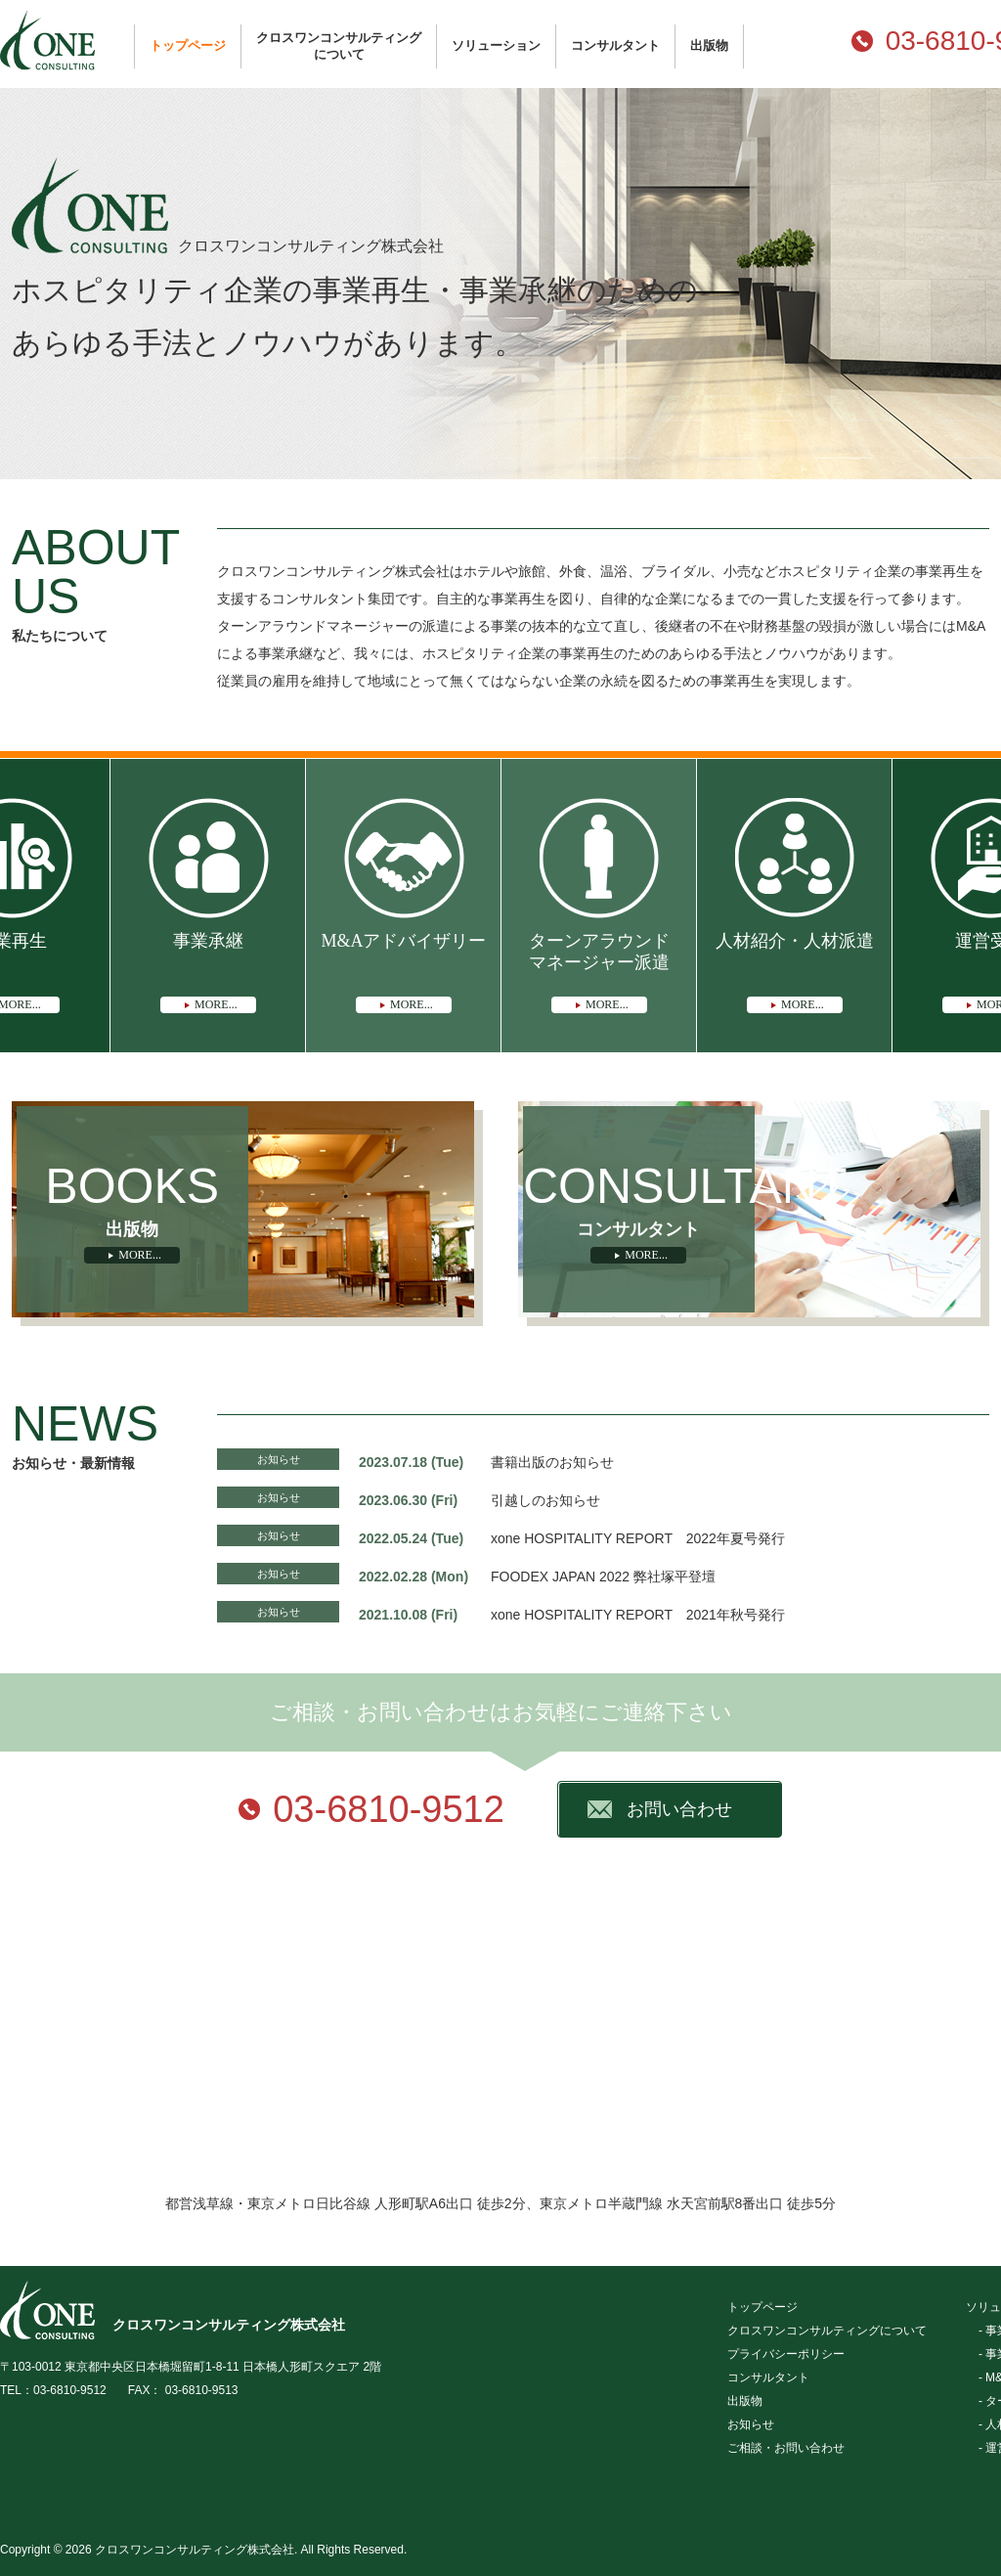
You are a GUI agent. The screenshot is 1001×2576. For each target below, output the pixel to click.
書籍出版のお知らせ (552, 1462)
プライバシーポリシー (786, 2354)
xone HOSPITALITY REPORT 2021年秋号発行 (638, 1614)
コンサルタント (615, 45)
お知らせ (278, 1459)
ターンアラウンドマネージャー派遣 (599, 972)
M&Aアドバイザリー (403, 972)
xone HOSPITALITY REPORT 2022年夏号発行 (638, 1538)
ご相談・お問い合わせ (786, 2448)
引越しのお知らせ (545, 1500)
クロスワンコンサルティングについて (338, 46)
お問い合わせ (679, 1809)
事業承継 (208, 972)
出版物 (709, 45)
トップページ (188, 45)
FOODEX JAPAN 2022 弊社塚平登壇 (603, 1576)
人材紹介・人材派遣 (795, 972)
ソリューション (496, 45)
